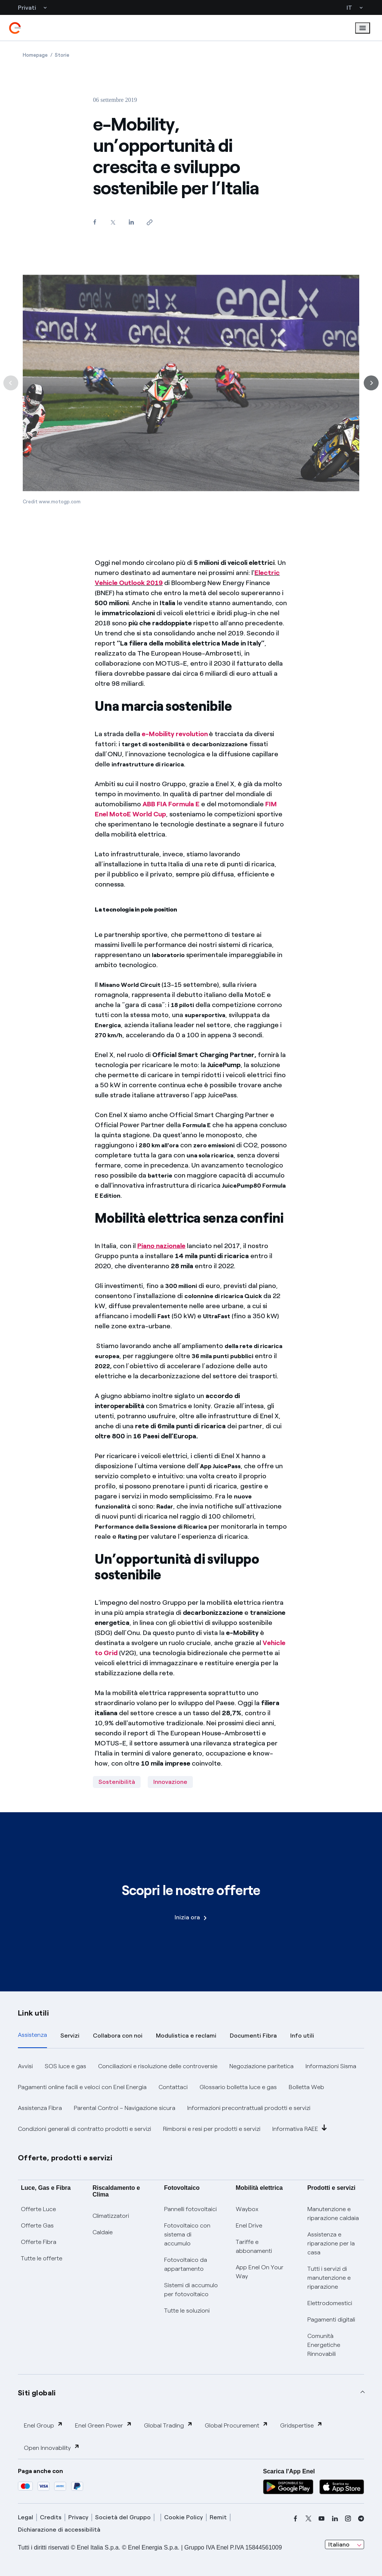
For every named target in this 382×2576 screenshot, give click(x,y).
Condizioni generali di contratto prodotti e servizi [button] (84, 2128)
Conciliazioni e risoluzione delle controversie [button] (157, 2066)
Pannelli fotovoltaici (190, 2209)
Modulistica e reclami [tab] (186, 2035)
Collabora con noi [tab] (118, 2035)
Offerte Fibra (38, 2241)
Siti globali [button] (37, 2392)
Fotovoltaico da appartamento (185, 2264)
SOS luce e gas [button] (65, 2066)
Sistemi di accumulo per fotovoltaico (191, 2290)
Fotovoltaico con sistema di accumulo (187, 2234)
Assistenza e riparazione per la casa (331, 2243)
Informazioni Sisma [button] (331, 2066)
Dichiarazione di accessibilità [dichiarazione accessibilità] (59, 2529)
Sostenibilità (116, 1781)
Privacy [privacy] (78, 2517)
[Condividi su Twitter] (112, 222)
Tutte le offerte (41, 2258)
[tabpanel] (191, 2097)
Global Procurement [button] (236, 2425)
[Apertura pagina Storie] (62, 55)
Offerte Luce (38, 2209)
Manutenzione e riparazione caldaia (333, 2213)
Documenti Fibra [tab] (253, 2035)
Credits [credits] (51, 2517)
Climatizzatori (111, 2215)
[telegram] (361, 2519)
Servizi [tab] (69, 2035)
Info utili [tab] (302, 2035)
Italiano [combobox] (339, 2544)
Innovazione (170, 1781)
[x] (308, 2519)
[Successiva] (371, 394)
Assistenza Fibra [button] (40, 2107)
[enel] (15, 28)
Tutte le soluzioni (187, 2310)
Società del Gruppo (123, 2517)
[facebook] (295, 2519)
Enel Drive (249, 2225)
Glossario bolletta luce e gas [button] (238, 2087)
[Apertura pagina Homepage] (35, 55)
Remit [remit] (218, 2517)
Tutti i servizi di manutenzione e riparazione (329, 2277)
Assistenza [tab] (32, 2034)
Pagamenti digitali (331, 2319)
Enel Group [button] (43, 2425)
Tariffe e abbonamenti (254, 2246)
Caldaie (103, 2232)
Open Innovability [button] (52, 2447)
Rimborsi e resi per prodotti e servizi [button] (211, 2128)
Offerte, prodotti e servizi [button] (65, 2157)
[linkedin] (335, 2519)
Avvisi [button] (25, 2066)
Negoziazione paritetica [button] (261, 2066)
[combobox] (344, 2545)
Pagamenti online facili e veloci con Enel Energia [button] (82, 2087)
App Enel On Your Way (260, 2272)
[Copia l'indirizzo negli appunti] (149, 222)
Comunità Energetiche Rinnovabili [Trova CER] (323, 2344)
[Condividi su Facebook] (94, 221)
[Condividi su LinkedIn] (131, 221)
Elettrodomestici (329, 2303)
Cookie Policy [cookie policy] (183, 2517)
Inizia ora (191, 1917)
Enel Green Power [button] (103, 2425)
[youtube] (322, 2519)
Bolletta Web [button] (306, 2087)
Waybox (247, 2209)
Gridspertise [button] (301, 2425)
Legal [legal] (25, 2517)
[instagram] (348, 2519)
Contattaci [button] (173, 2087)
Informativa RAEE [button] (299, 2128)
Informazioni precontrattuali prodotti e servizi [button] (248, 2107)
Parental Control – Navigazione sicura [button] (124, 2107)
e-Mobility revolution (175, 734)
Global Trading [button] (168, 2425)
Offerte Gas (37, 2225)
